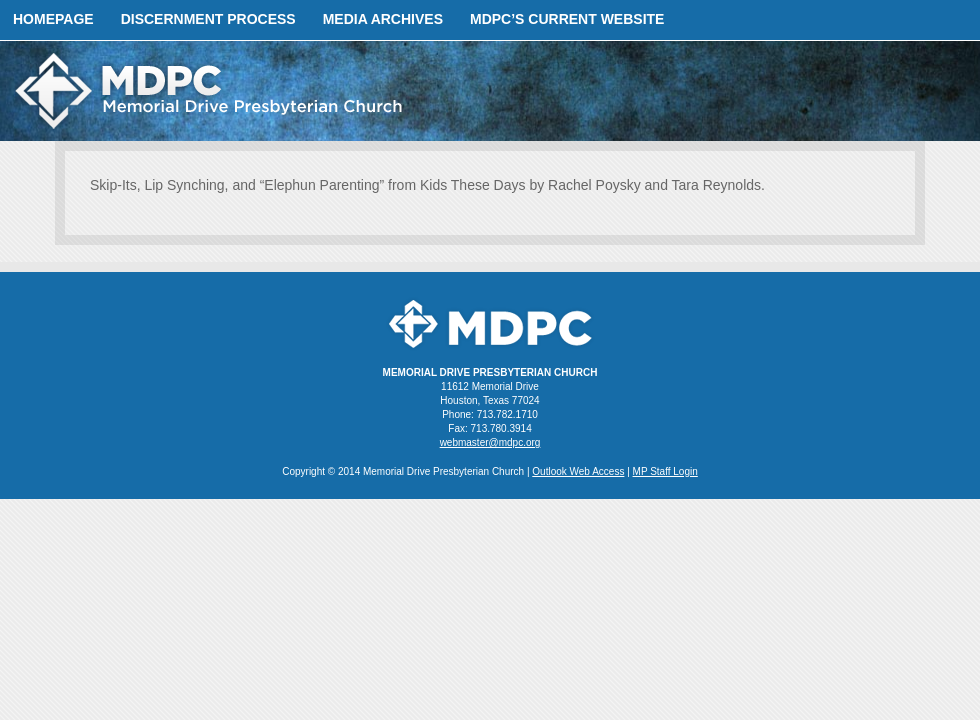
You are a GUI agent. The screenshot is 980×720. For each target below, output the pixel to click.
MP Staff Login (665, 471)
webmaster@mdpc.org (490, 442)
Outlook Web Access (578, 471)
